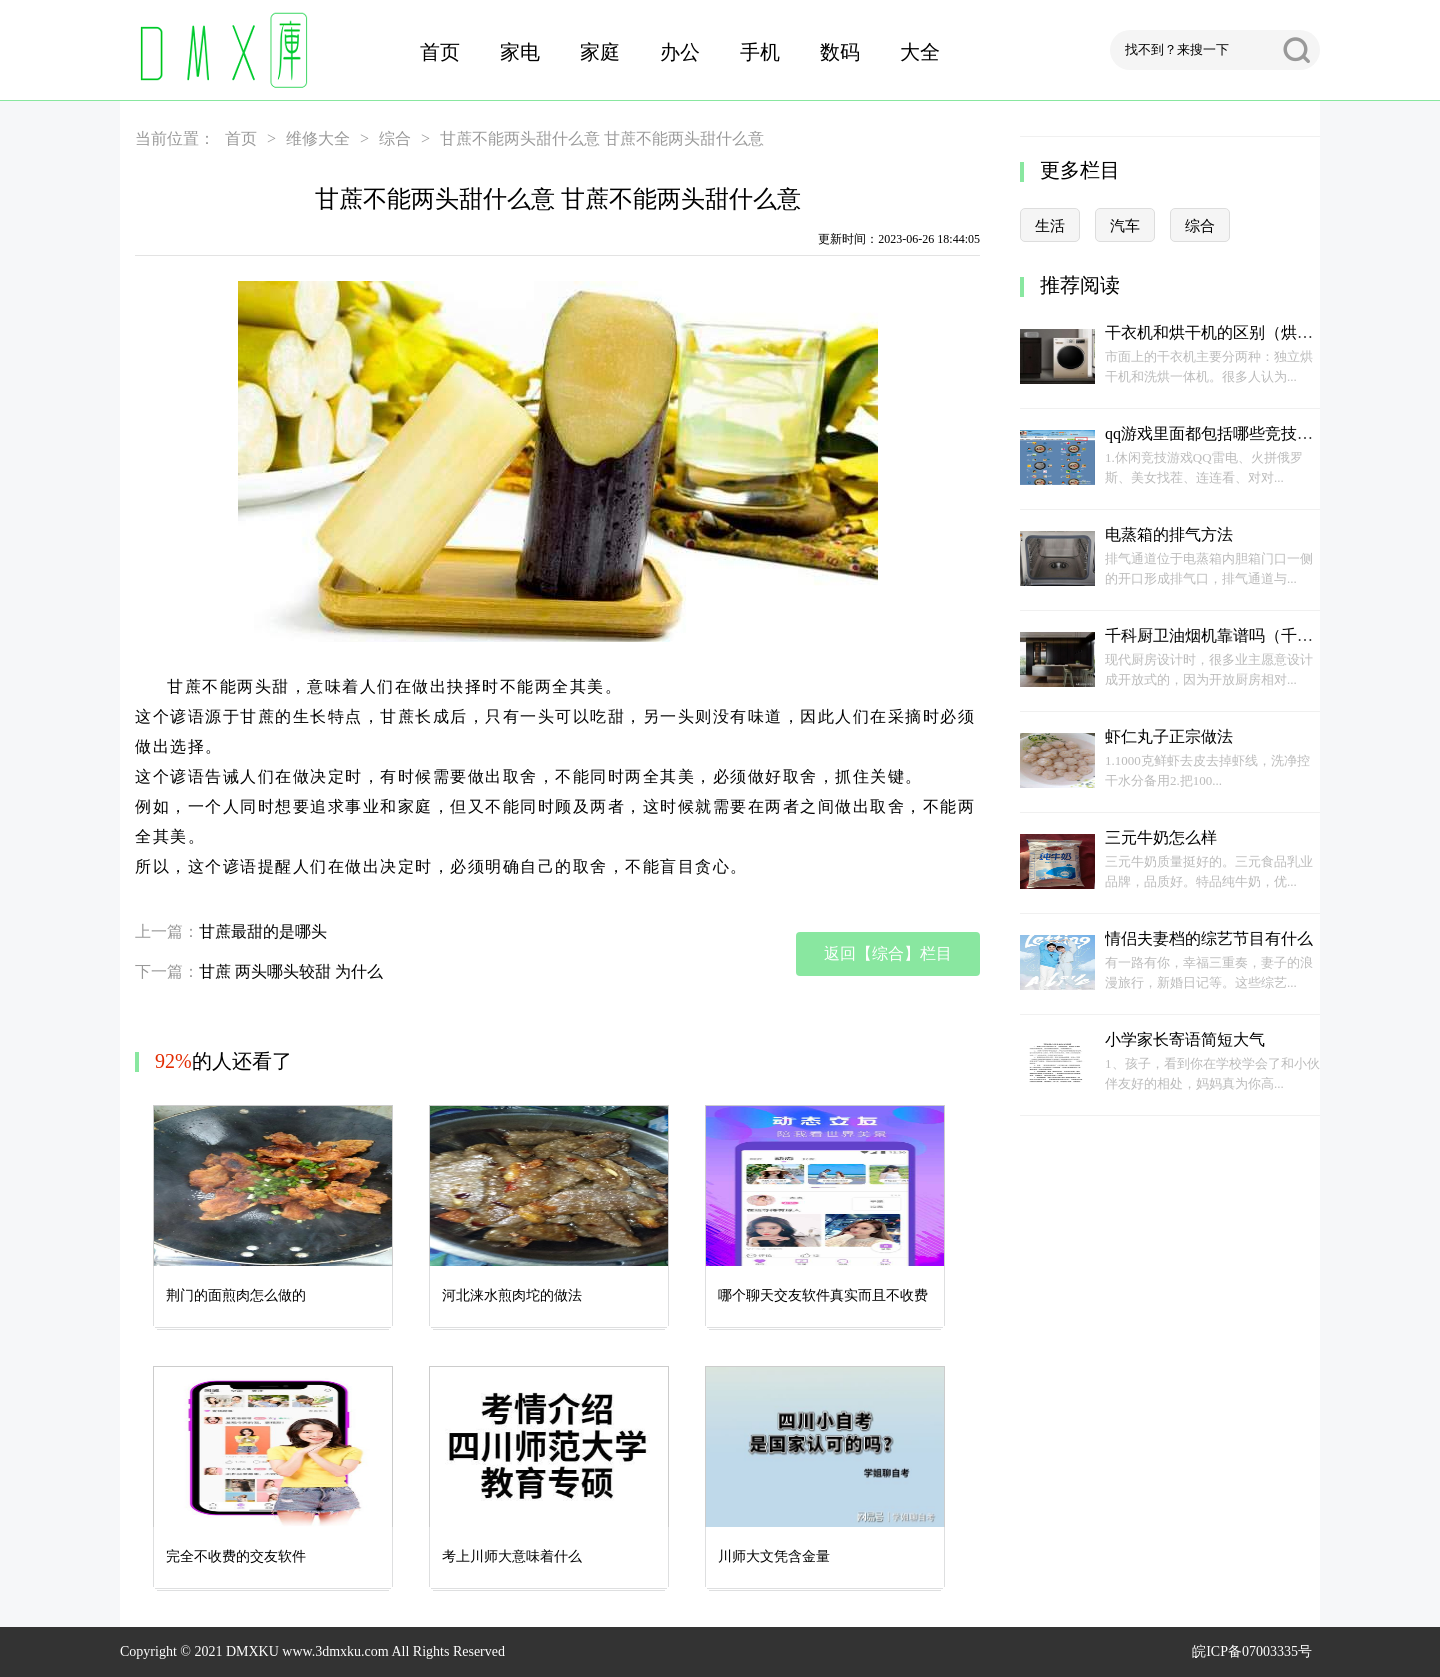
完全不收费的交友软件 (236, 1556)
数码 (840, 52)
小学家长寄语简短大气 (1185, 1039)
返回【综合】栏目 (888, 953)
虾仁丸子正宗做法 (1169, 736)
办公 (680, 52)
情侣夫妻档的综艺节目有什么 (1209, 938)
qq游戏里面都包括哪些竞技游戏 (1217, 433)
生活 (1050, 226)
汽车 (1125, 226)
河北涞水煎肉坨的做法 (512, 1295)
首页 (440, 52)
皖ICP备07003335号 (1252, 1651)
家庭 (600, 52)
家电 (520, 52)
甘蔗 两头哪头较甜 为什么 (291, 971)
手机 (760, 52)
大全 (920, 52)
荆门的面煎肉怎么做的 (236, 1295)
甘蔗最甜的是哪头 (263, 931)
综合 (395, 138)
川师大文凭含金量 (774, 1556)
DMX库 (220, 50)
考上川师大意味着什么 (512, 1556)
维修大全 (318, 138)
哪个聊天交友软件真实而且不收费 (823, 1295)
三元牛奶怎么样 (1161, 837)
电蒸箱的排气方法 (1169, 534)
